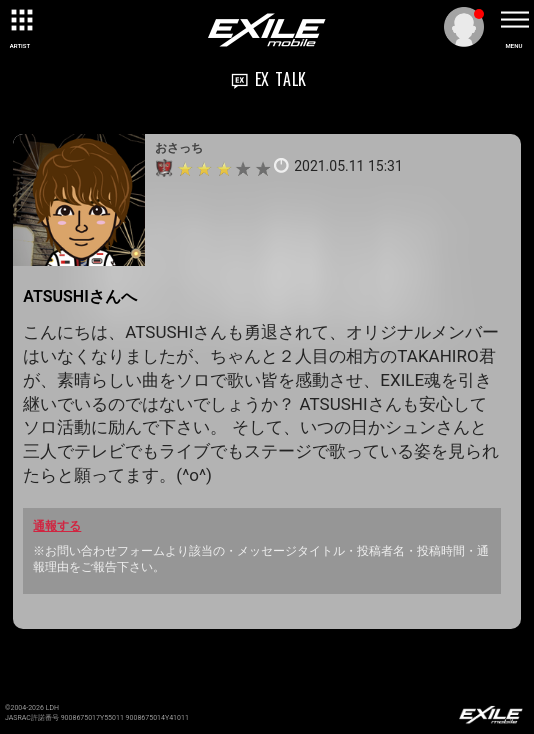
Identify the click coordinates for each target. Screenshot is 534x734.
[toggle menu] (514, 20)
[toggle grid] (20, 20)
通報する (57, 526)
